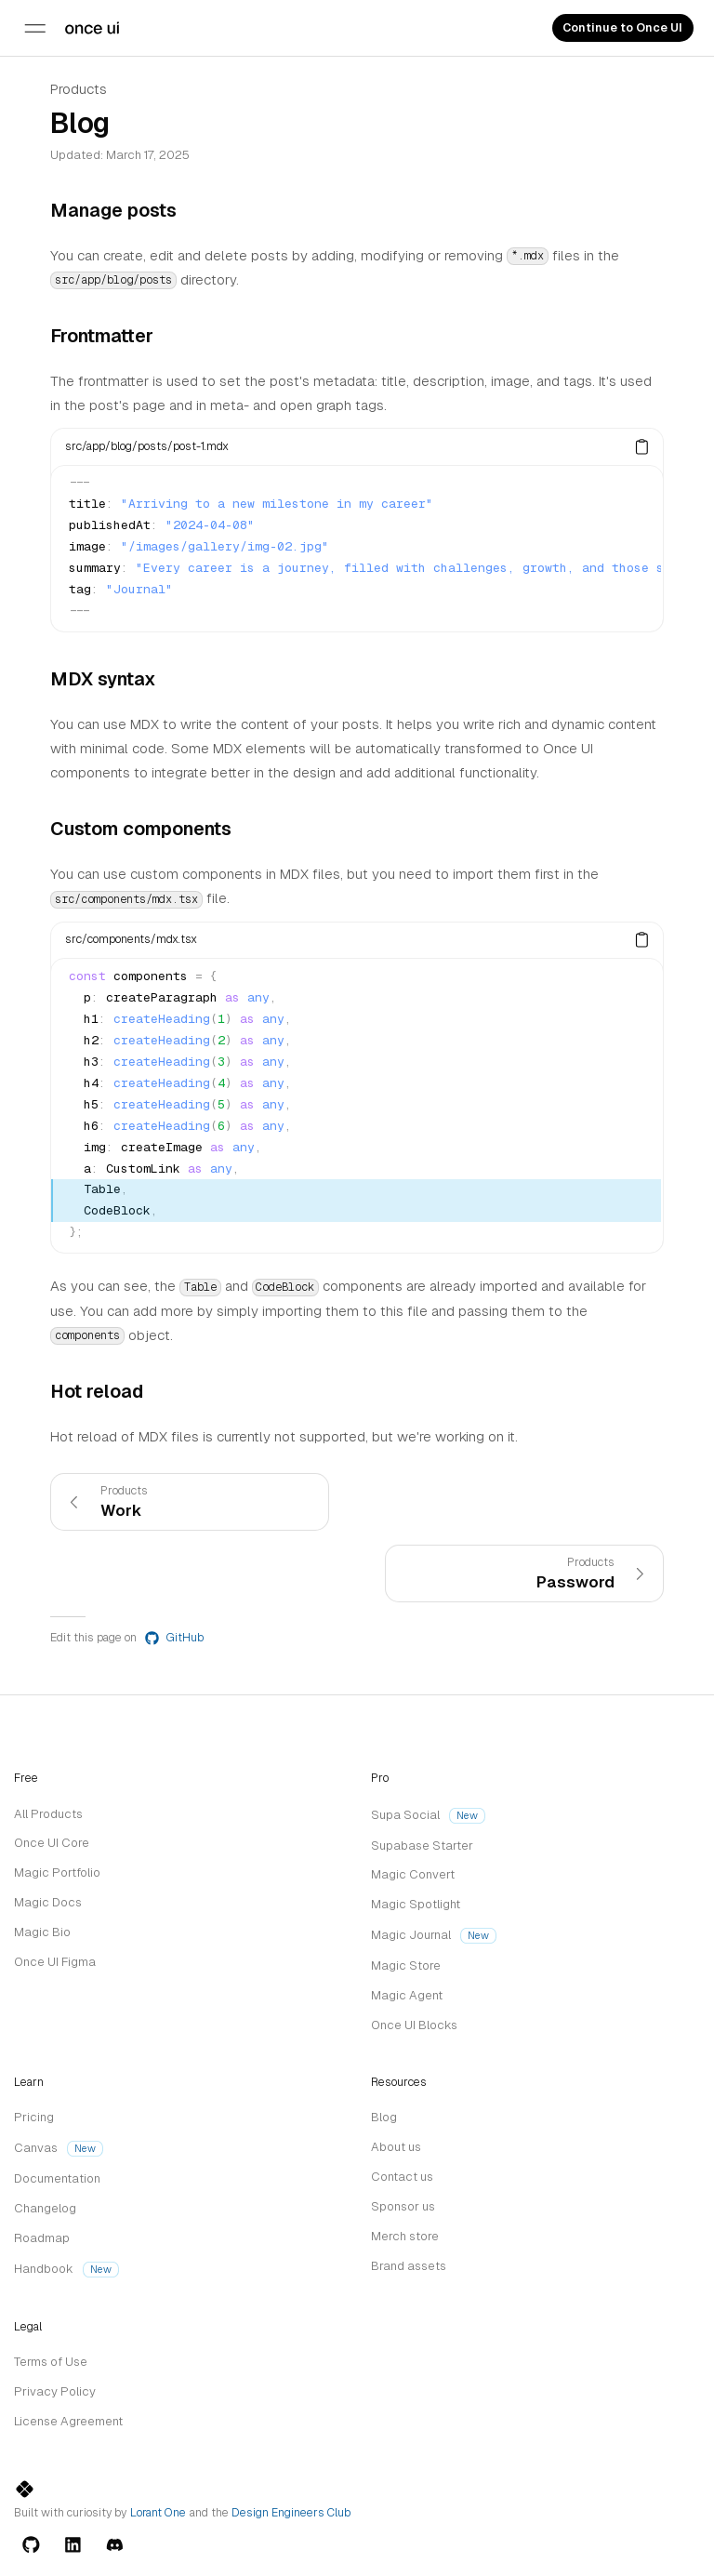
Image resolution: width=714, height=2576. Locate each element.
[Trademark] (92, 28)
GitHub (174, 1638)
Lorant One (158, 2513)
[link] (189, 1502)
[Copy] (642, 446)
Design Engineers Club (290, 2513)
